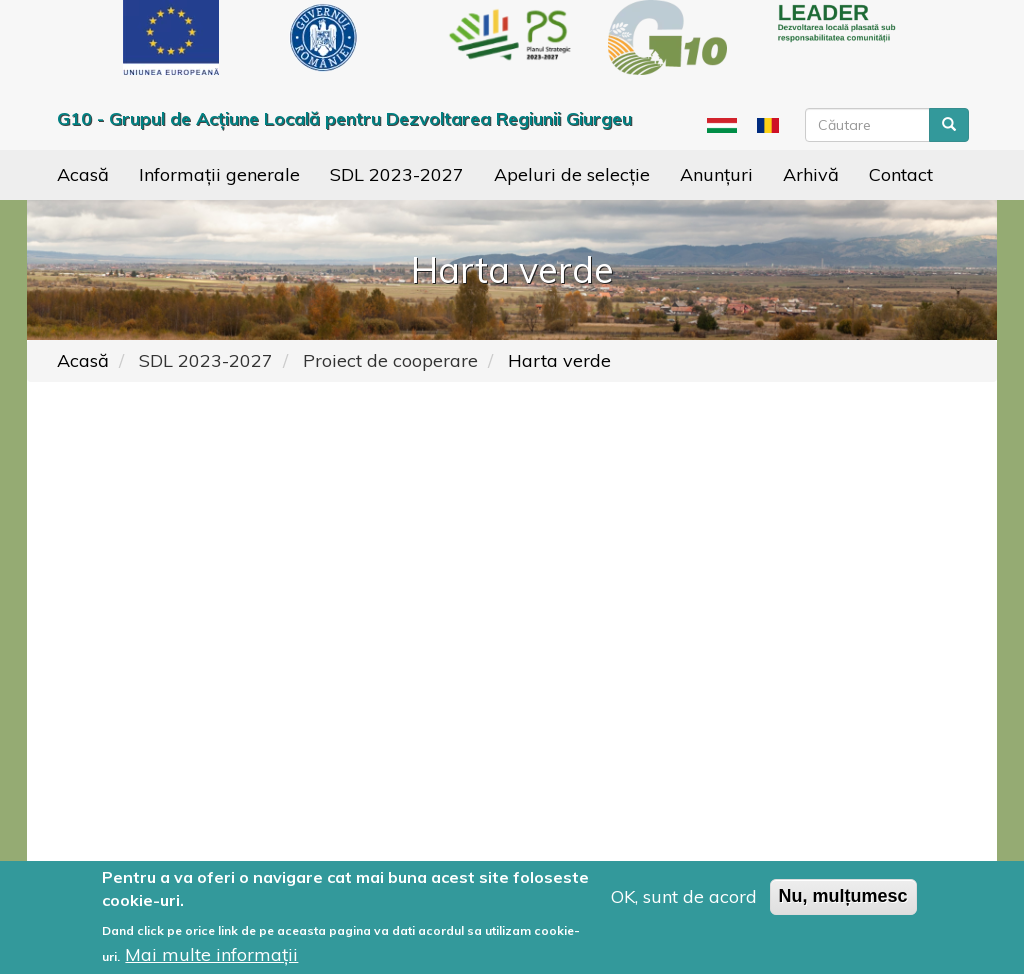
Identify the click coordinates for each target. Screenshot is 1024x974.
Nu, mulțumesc (843, 896)
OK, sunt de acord (684, 896)
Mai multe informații (211, 954)
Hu (722, 125)
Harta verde (559, 360)
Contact (901, 174)
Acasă (83, 174)
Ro (768, 125)
